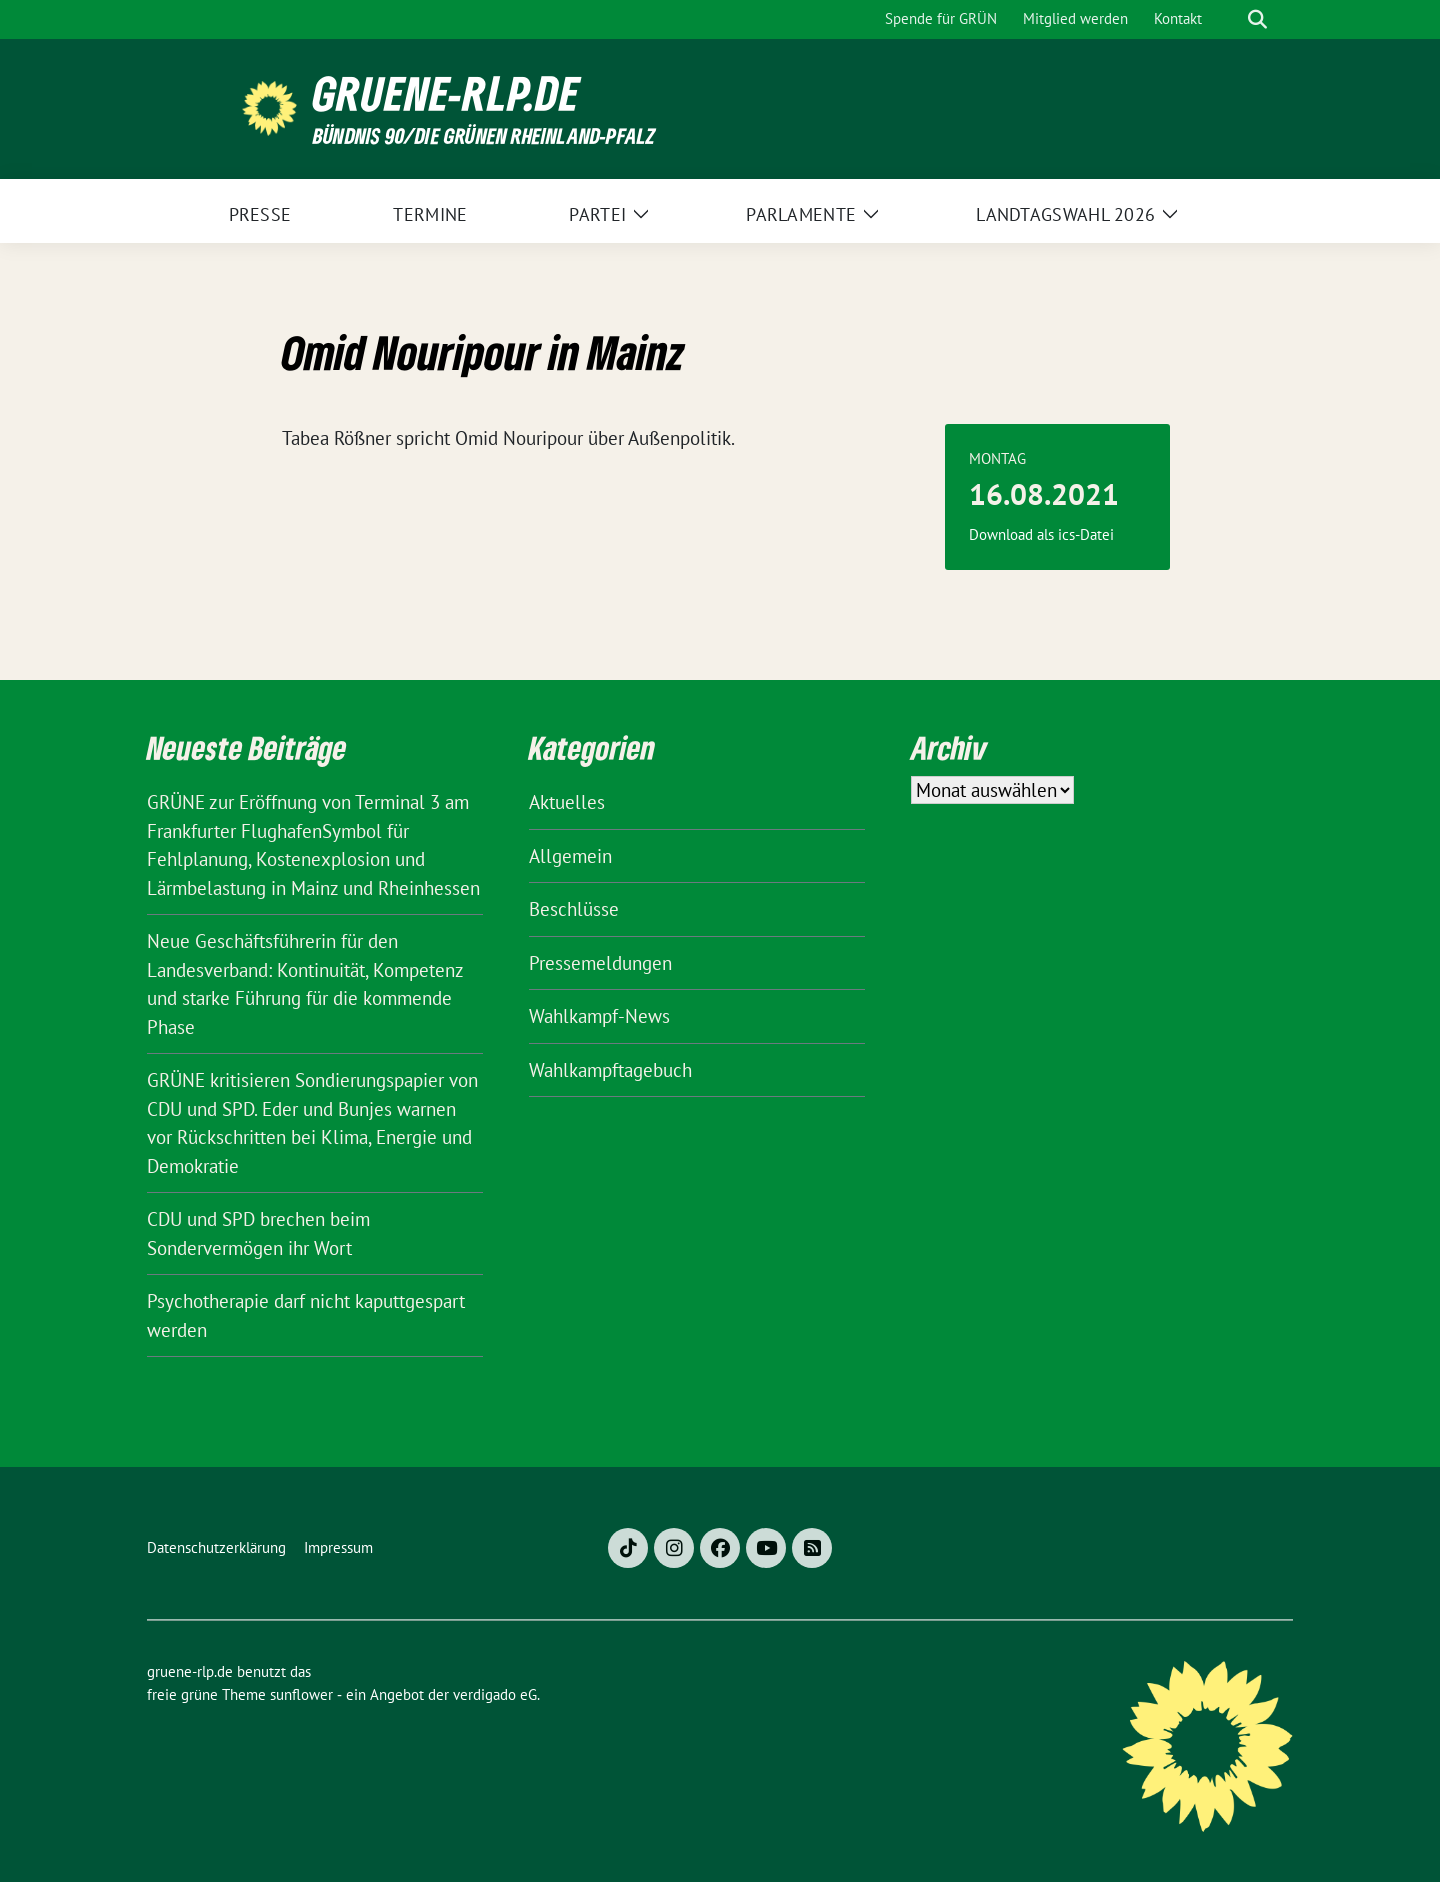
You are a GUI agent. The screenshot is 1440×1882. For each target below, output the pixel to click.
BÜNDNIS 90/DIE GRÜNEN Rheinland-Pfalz (484, 135)
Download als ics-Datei (1041, 534)
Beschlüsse (574, 909)
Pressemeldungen (600, 963)
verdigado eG (495, 1694)
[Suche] (1229, 19)
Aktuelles (567, 802)
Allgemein (570, 856)
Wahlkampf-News (599, 1016)
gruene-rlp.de (446, 93)
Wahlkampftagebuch (610, 1070)
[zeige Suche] (1257, 19)
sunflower (301, 1694)
